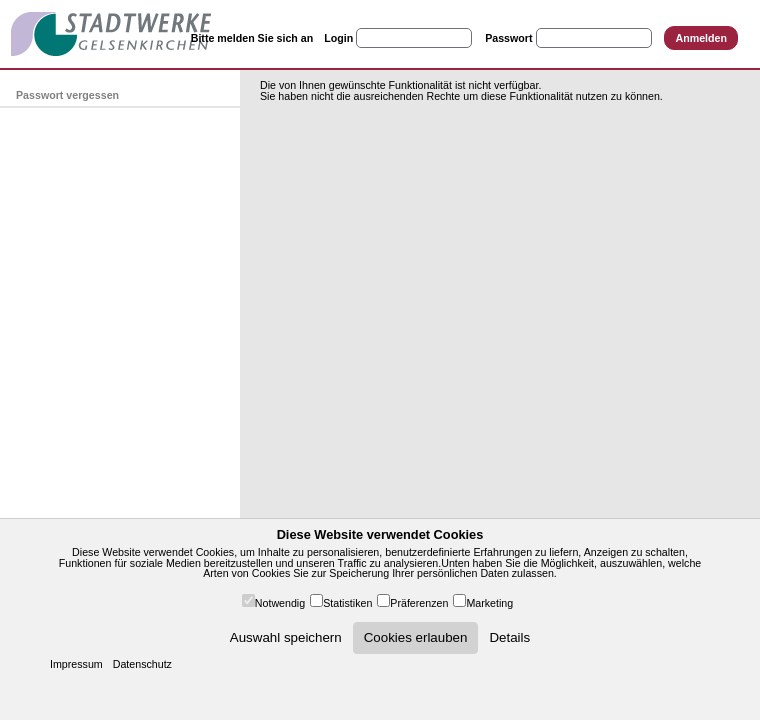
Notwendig (280, 603)
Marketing (489, 603)
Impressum (76, 664)
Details (509, 637)
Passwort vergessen (67, 95)
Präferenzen (419, 603)
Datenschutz (142, 664)
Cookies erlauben (416, 637)
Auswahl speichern (286, 637)
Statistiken (347, 603)
